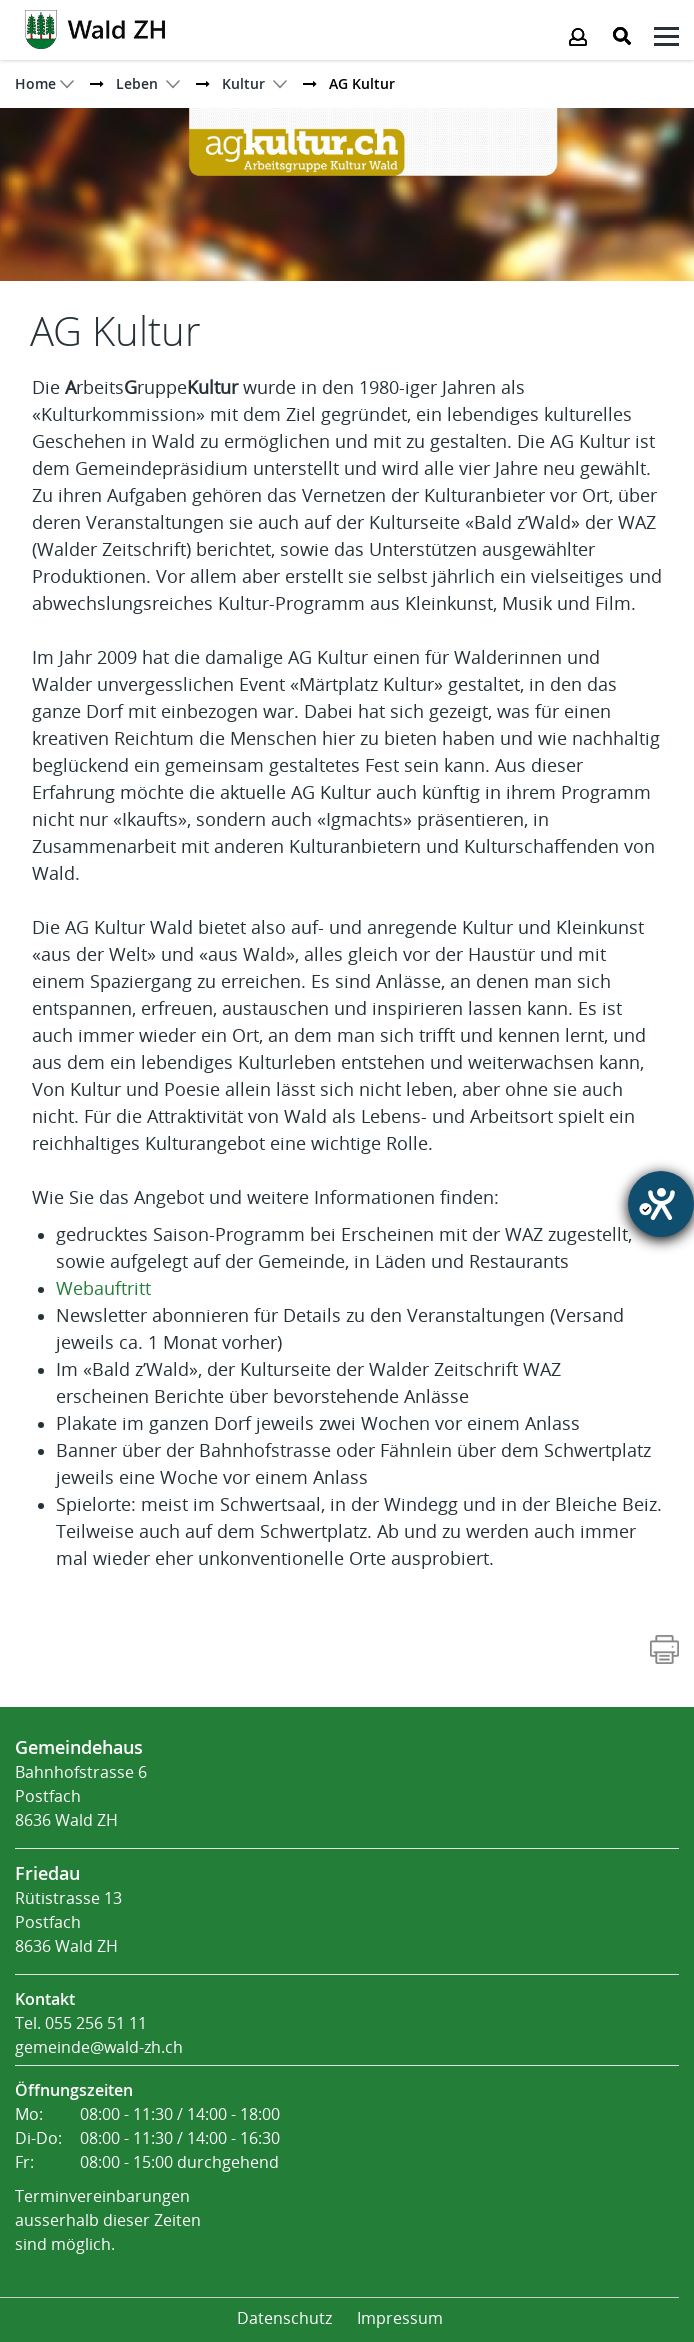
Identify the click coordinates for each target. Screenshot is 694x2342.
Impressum (400, 2318)
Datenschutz (284, 2318)
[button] (137, 83)
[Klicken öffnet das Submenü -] (666, 39)
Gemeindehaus (79, 1747)
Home (35, 83)
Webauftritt (103, 1289)
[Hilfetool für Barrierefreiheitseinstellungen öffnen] (661, 1204)
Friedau (47, 1873)
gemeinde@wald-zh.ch (99, 2047)
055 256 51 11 (96, 2023)
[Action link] (95, 28)
